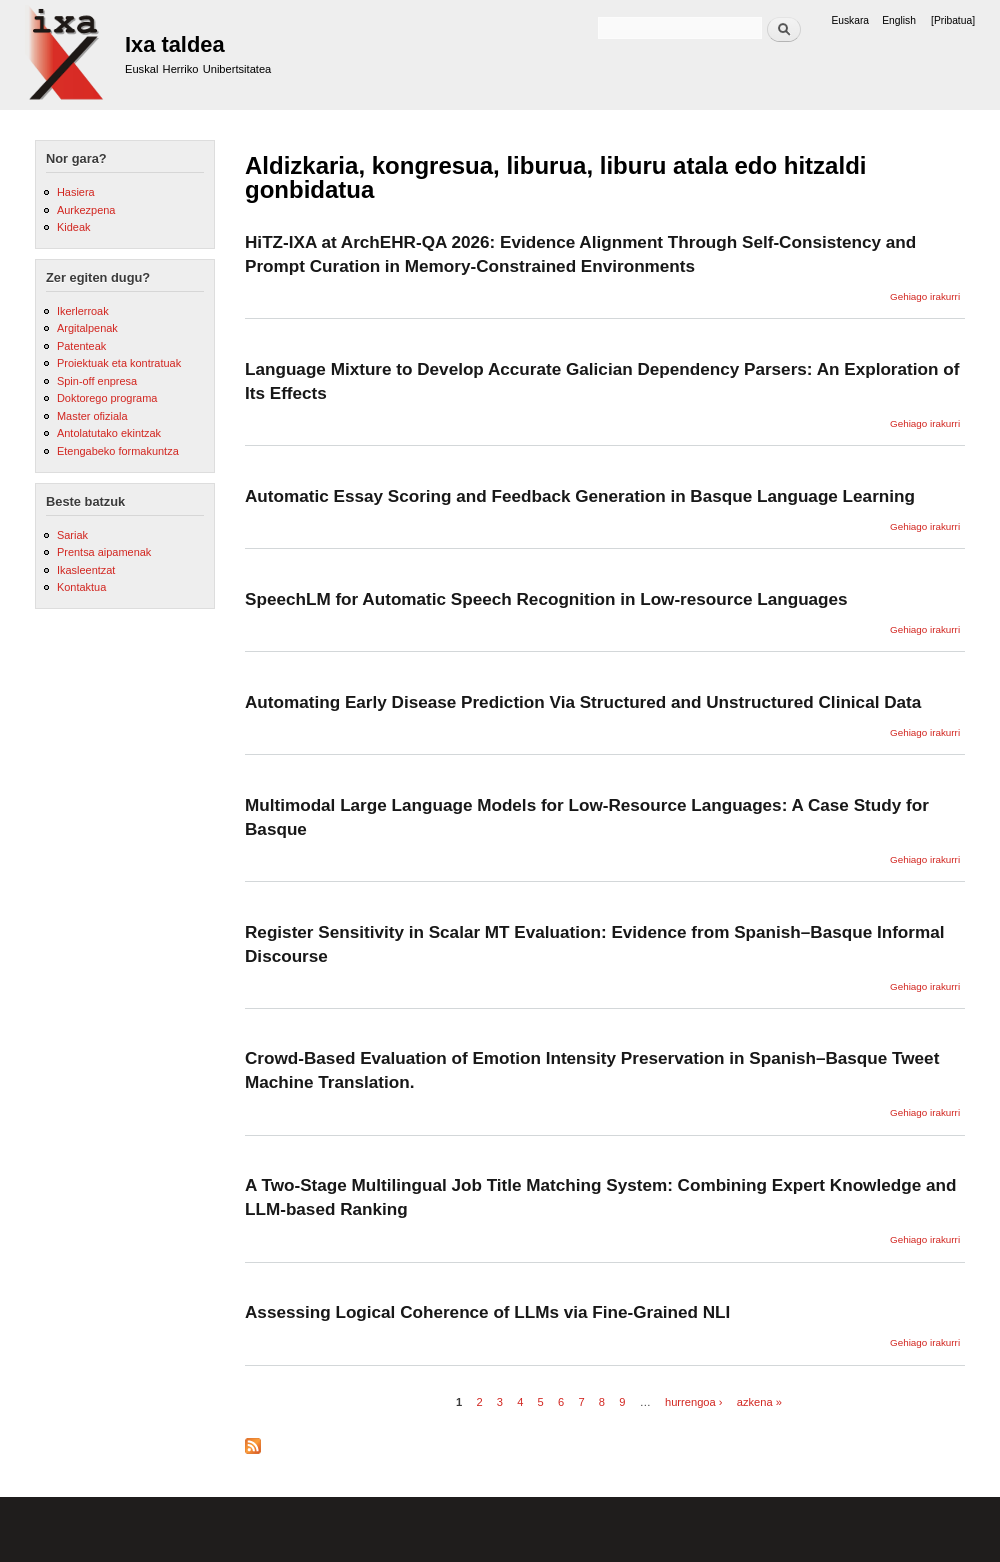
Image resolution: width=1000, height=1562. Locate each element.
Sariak (72, 535)
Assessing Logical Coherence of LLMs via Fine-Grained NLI (487, 1312)
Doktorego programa (107, 398)
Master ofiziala (92, 416)
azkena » (759, 1402)
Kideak (74, 227)
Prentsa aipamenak (104, 552)
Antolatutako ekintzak (109, 433)
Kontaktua (81, 587)
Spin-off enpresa (97, 381)
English (899, 20)
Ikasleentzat (86, 570)
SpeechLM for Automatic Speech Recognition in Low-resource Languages (546, 599)
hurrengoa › (694, 1402)
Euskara (850, 20)
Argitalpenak (87, 328)
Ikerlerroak (83, 311)
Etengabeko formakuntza (118, 451)
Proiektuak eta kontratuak (119, 363)
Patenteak (81, 346)
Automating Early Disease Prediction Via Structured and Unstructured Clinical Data (583, 702)
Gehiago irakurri (925, 296)
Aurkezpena (86, 210)
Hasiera (76, 192)
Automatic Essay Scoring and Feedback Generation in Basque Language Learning (580, 496)
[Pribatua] (953, 20)
